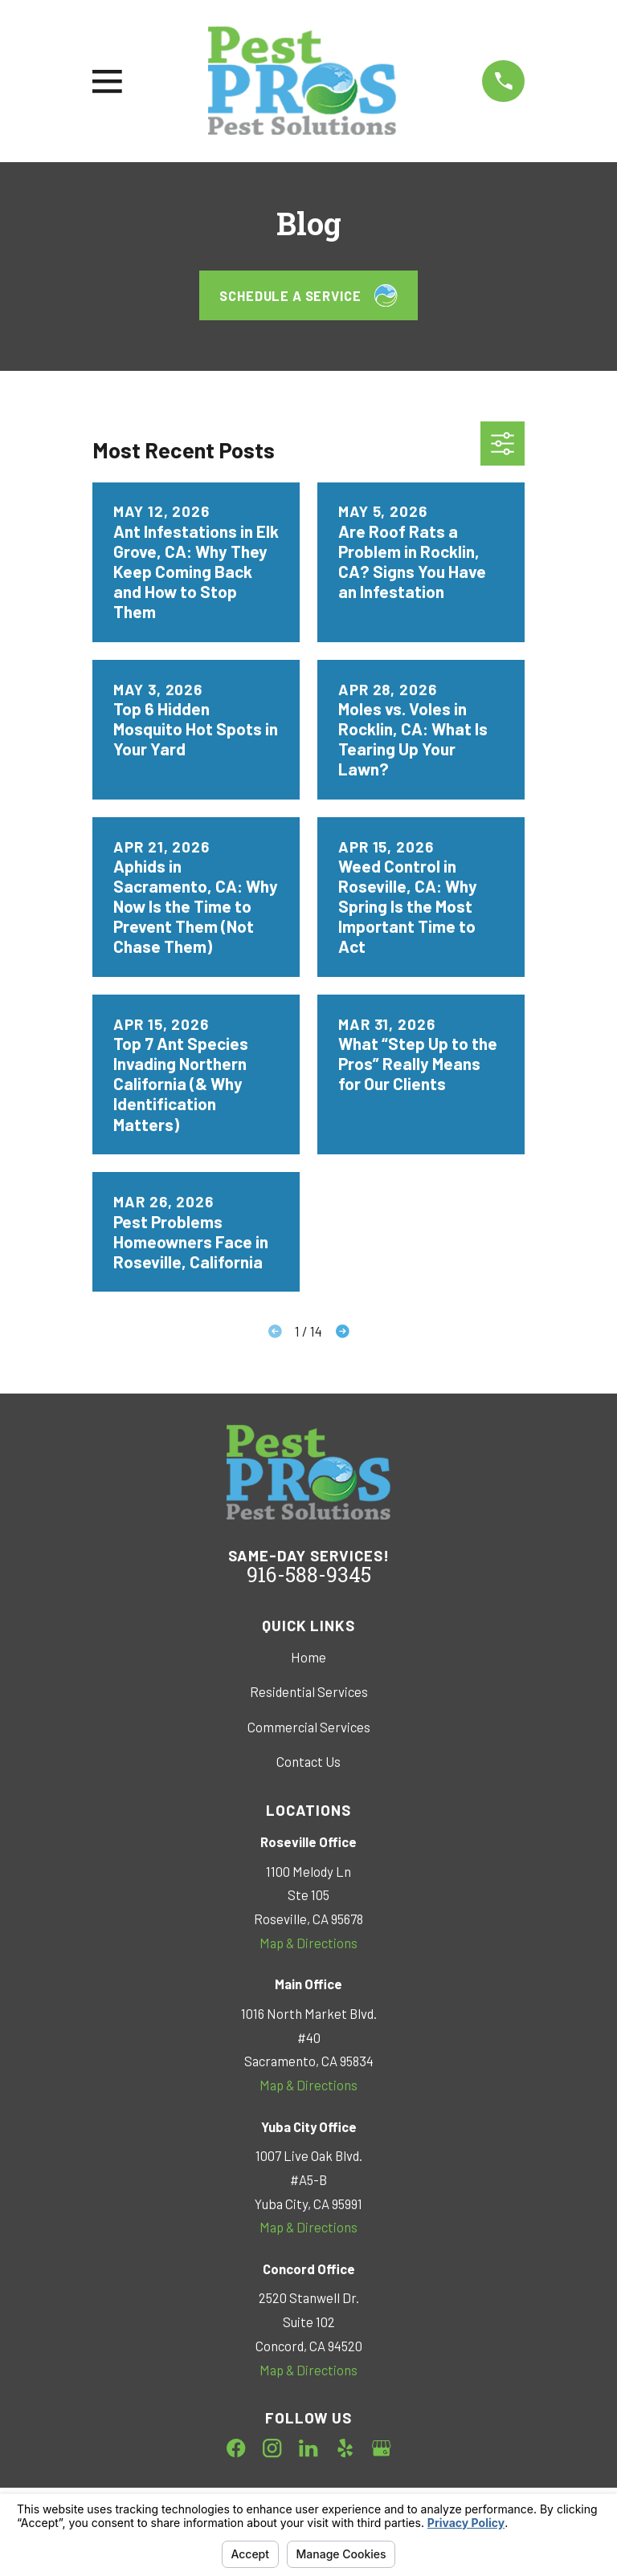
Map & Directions (308, 1943)
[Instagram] (272, 2448)
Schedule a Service (308, 295)
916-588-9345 (309, 1577)
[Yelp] (345, 2448)
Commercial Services (308, 1727)
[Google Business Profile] (381, 2448)
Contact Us (308, 1761)
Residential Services (309, 1691)
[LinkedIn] (308, 2448)
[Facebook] (236, 2448)
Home (308, 1657)
